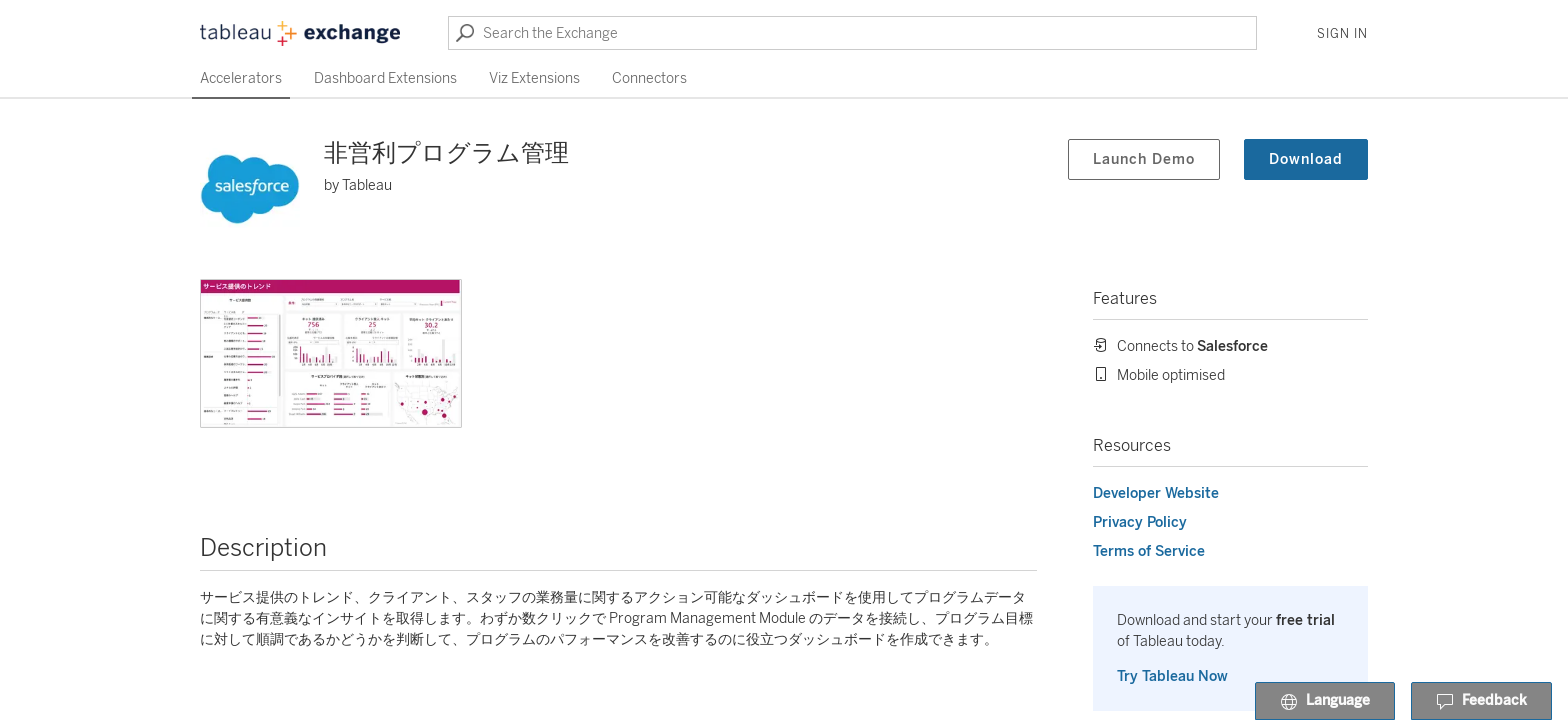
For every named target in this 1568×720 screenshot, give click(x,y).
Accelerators (241, 78)
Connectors (649, 78)
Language (1325, 702)
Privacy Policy (1140, 522)
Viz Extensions (534, 78)
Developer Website (1156, 493)
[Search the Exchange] (852, 33)
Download (1306, 159)
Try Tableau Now (1172, 676)
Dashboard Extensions (385, 78)
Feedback (1481, 702)
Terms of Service (1149, 551)
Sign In (1342, 34)
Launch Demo (1144, 159)
